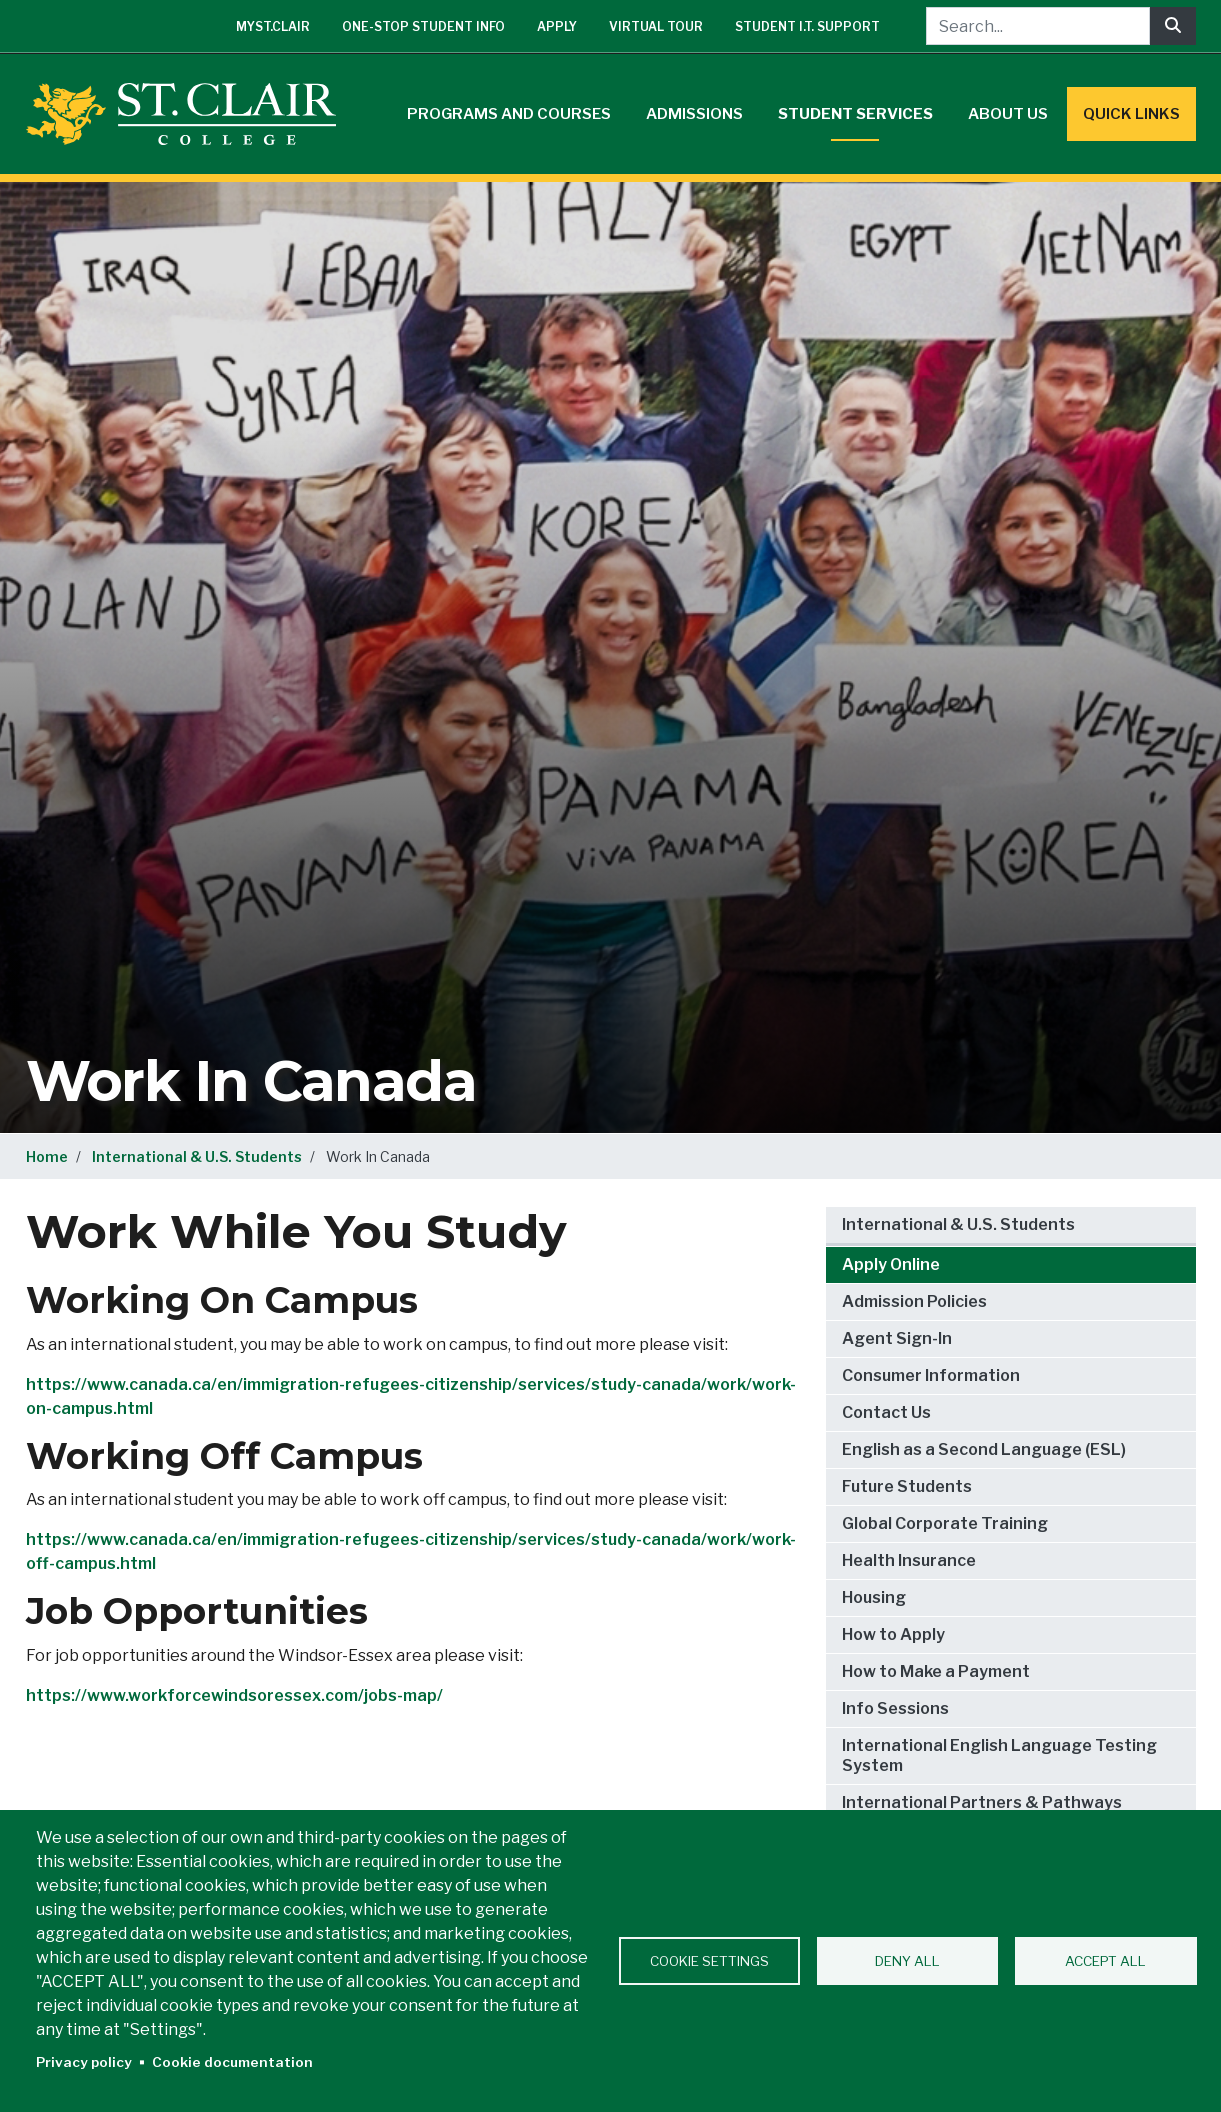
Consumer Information (931, 1375)
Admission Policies (914, 1301)
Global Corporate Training (945, 1523)
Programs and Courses (509, 114)
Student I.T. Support (807, 26)
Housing (874, 1597)
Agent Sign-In (897, 1338)
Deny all (907, 1961)
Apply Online (891, 1264)
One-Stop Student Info (423, 26)
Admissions (694, 114)
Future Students (907, 1486)
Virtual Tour (656, 26)
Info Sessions (895, 1708)
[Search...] (1038, 26)
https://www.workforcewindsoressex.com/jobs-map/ (234, 1695)
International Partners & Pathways (982, 1802)
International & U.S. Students (197, 1156)
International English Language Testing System (999, 1755)
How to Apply (893, 1634)
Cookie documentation (232, 2062)
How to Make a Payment (936, 1671)
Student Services (855, 114)
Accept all (1105, 1961)
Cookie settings (709, 1961)
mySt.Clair (273, 26)
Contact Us (886, 1412)
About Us (1008, 114)
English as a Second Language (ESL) (984, 1449)
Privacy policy (84, 2062)
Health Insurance (909, 1560)
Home (47, 1156)
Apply (557, 26)
